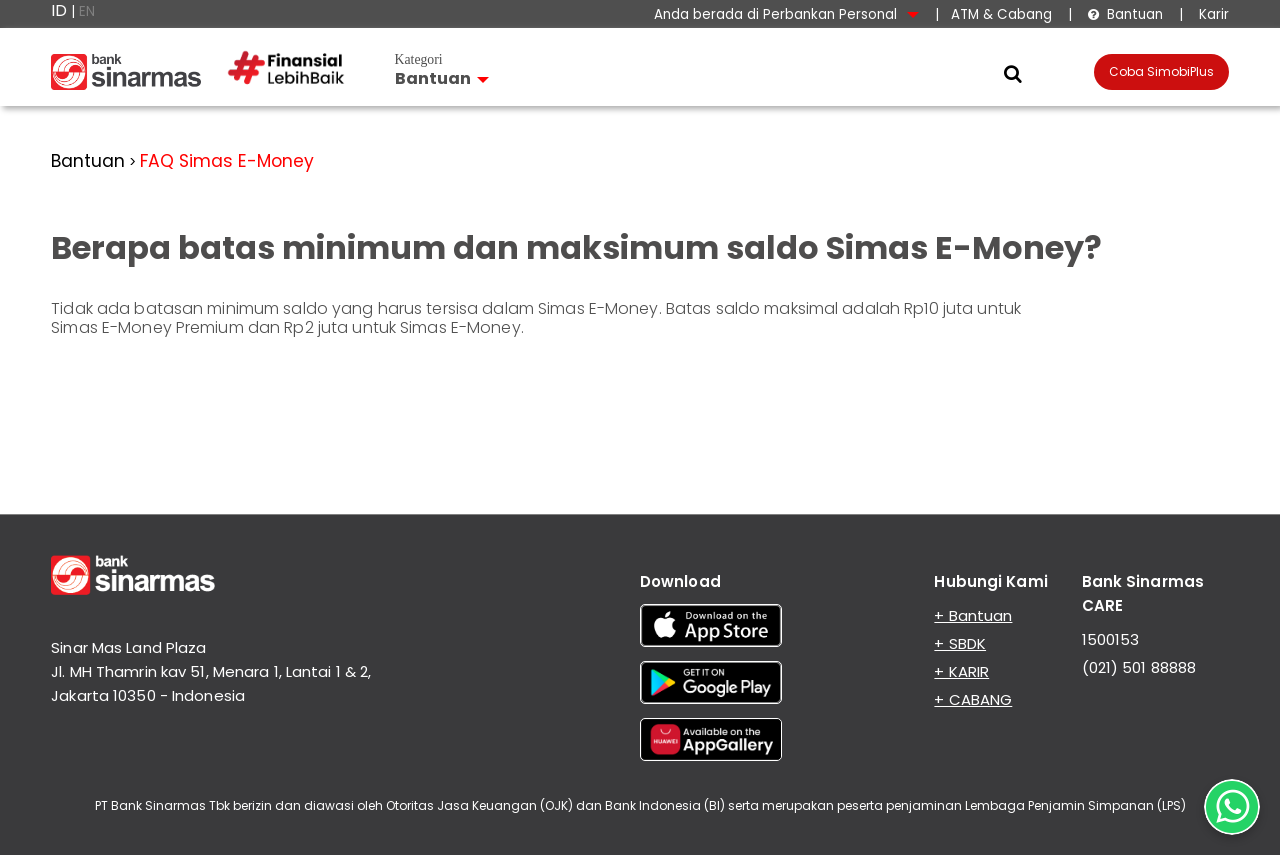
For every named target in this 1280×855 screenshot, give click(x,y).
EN (87, 11)
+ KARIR (961, 671)
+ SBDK (960, 643)
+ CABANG (973, 699)
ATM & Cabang (1001, 14)
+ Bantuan (973, 615)
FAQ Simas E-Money (227, 161)
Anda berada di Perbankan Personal (786, 14)
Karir (1212, 14)
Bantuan (1125, 14)
